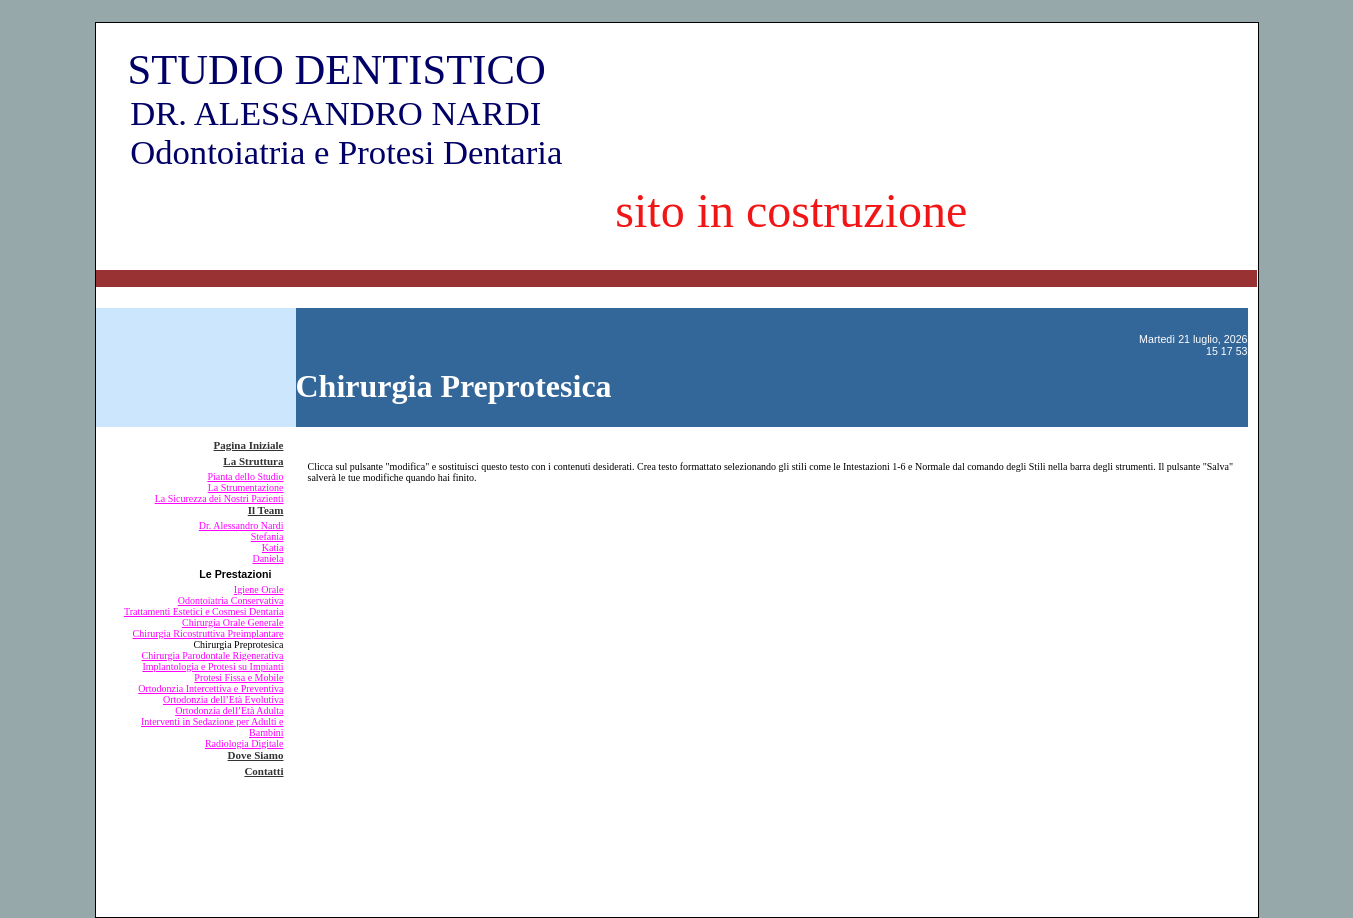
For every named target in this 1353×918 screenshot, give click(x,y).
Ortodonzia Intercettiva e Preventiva (210, 688)
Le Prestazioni (235, 574)
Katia (273, 547)
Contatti (263, 771)
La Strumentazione (246, 487)
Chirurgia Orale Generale (232, 622)
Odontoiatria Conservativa (231, 600)
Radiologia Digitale (244, 743)
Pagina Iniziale (249, 445)
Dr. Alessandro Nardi (241, 525)
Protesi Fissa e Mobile (238, 677)
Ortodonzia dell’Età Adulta (229, 710)
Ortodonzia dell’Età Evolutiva (223, 699)
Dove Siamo (256, 755)
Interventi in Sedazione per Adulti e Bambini (212, 727)
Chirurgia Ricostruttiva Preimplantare (208, 633)
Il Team (266, 510)
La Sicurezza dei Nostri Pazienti (219, 498)
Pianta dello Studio (245, 476)
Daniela (267, 558)
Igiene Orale (259, 589)
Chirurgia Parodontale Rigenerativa (213, 655)
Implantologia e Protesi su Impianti (212, 666)
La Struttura (253, 461)
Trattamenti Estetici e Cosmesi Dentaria (204, 611)
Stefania (267, 536)
